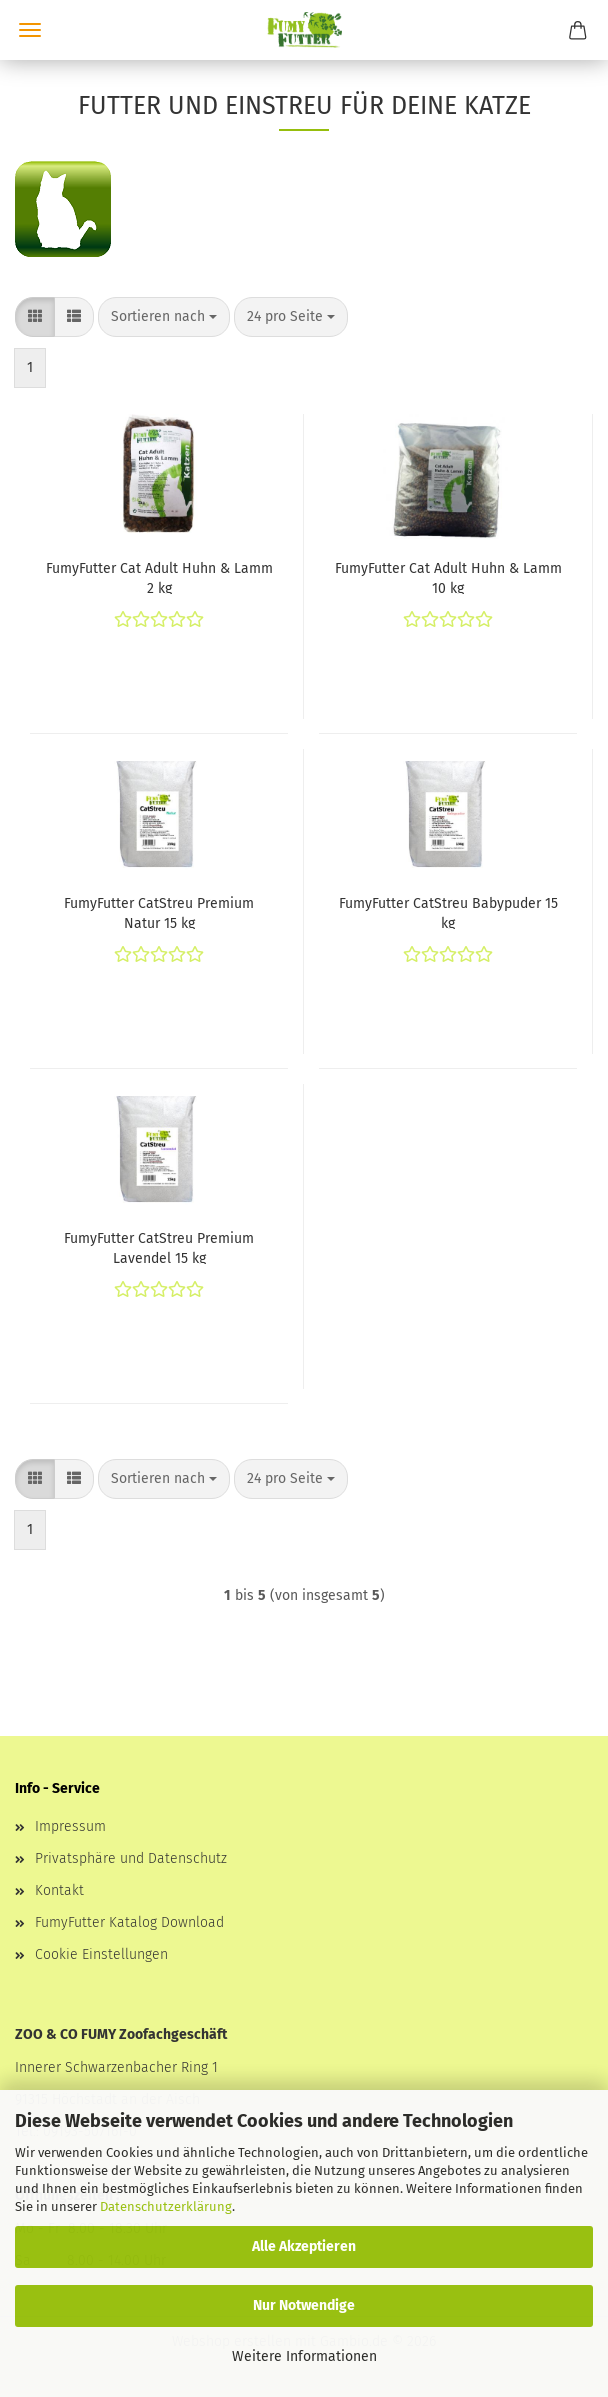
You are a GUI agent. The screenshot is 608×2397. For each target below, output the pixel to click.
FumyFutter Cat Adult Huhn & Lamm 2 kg (159, 577)
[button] (35, 317)
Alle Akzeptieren (304, 2246)
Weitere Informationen (304, 2356)
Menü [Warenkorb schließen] (30, 30)
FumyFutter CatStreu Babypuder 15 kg (448, 912)
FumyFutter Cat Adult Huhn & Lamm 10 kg (448, 577)
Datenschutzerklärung (166, 2206)
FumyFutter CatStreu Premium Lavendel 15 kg (159, 1247)
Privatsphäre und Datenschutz (131, 1858)
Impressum (70, 1826)
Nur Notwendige (304, 2305)
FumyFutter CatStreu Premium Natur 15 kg (159, 912)
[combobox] (164, 317)
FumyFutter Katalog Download (129, 1922)
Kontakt (59, 1890)
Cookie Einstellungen (101, 1954)
